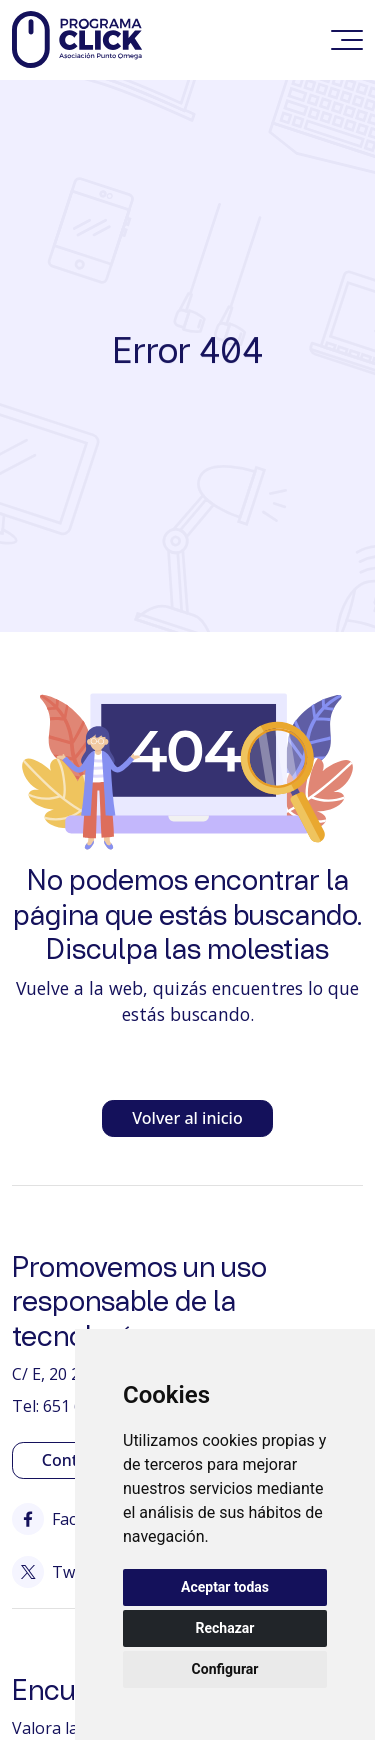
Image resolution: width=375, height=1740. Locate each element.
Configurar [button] (225, 1669)
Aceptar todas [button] (225, 1587)
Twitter (59, 1572)
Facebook (68, 1519)
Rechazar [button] (225, 1628)
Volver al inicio (187, 1118)
